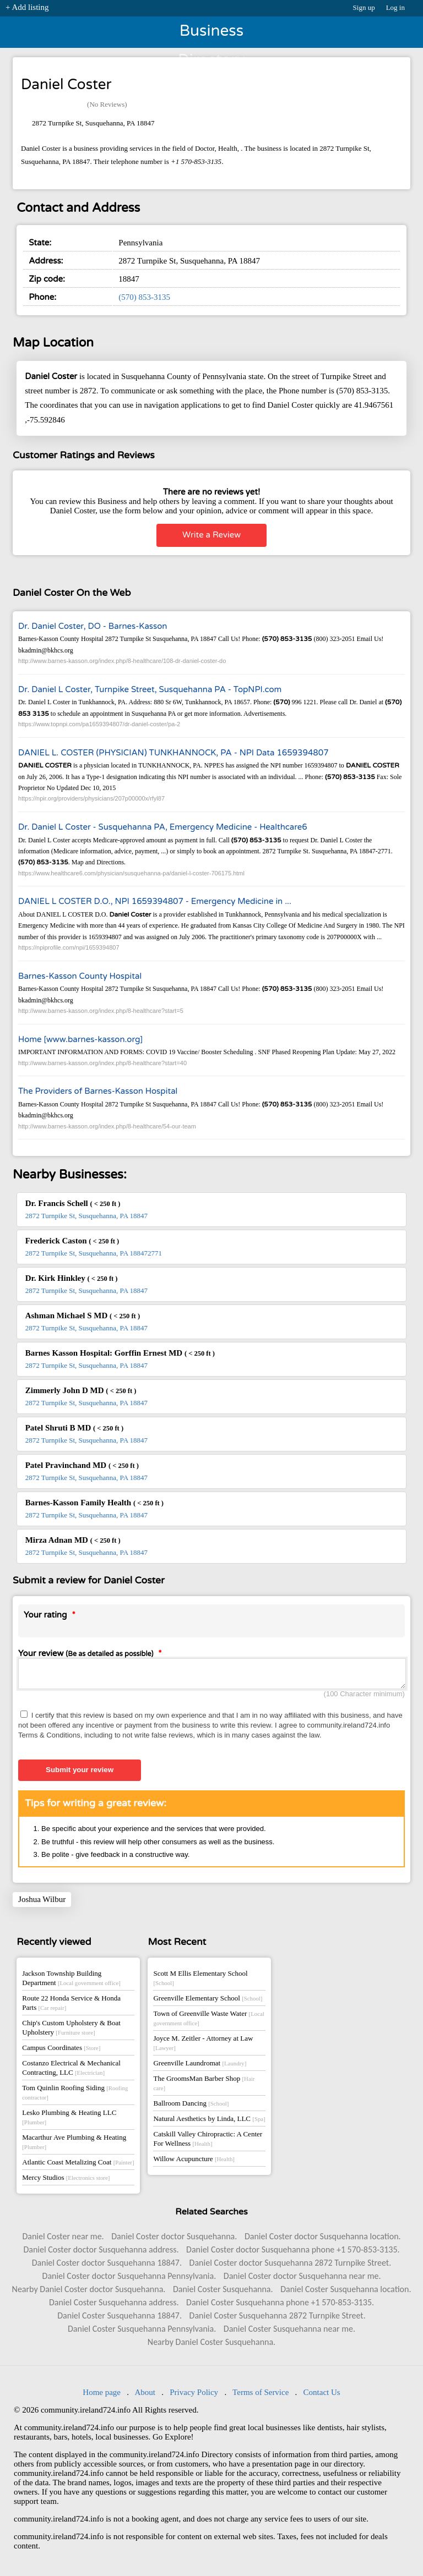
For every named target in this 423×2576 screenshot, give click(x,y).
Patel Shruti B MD (74, 1427)
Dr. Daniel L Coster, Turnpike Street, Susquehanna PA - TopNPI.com (149, 689)
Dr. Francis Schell (73, 1203)
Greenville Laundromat (199, 2066)
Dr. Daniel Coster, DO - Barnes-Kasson (92, 626)
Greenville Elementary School (207, 2001)
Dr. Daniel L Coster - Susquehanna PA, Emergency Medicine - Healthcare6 (162, 827)
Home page (102, 2395)
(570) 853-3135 (144, 297)
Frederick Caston (72, 1240)
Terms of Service (260, 2395)
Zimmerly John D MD (81, 1390)
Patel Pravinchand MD (82, 1465)
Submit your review (79, 1773)
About (144, 2395)
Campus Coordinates (61, 2051)
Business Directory (211, 34)
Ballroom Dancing (191, 2106)
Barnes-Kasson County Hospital (80, 976)
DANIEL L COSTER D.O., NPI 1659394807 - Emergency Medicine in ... (154, 901)
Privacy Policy (194, 2395)
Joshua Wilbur (42, 1902)
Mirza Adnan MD (73, 1540)
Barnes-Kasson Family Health (94, 1502)
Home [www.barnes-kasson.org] (80, 1039)
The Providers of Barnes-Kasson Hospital (97, 1091)
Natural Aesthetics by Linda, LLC (209, 2122)
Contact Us (321, 2395)
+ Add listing (27, 7)
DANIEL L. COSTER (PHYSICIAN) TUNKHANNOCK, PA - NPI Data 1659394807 (173, 753)
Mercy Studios (66, 2181)
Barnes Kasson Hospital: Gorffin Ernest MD (120, 1353)
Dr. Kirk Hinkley (71, 1278)
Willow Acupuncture (193, 2162)
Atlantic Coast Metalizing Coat (78, 2165)
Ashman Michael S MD (82, 1315)
